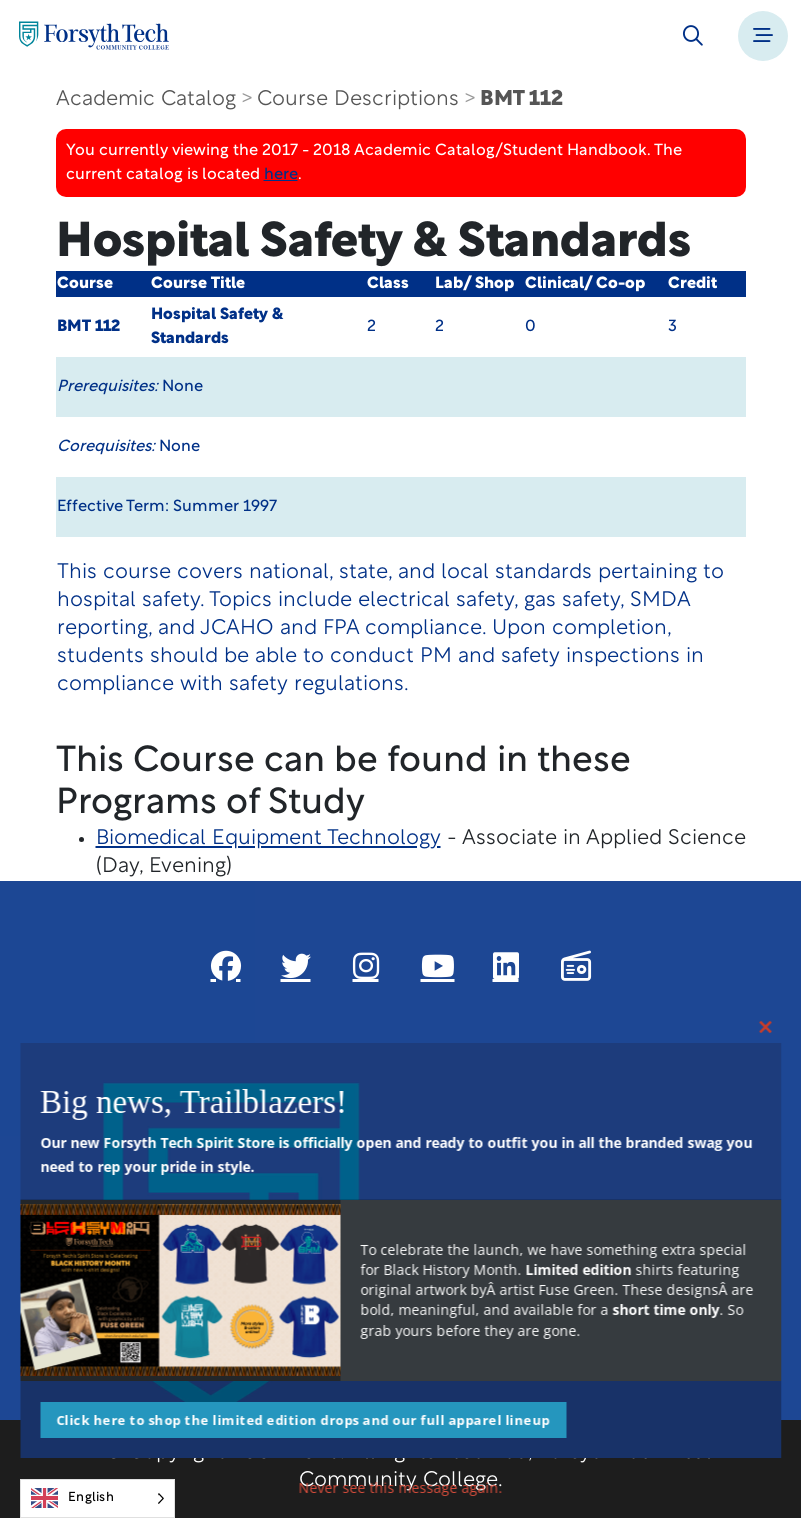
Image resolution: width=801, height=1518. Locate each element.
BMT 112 (521, 99)
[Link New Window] (226, 966)
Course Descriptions (358, 99)
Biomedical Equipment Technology (268, 838)
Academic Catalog (146, 99)
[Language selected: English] (97, 1498)
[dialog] (741, 1458)
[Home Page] (94, 35)
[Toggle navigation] (763, 36)
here (281, 175)
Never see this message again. (401, 1487)
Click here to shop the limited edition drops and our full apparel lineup (303, 1420)
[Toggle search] (693, 36)
